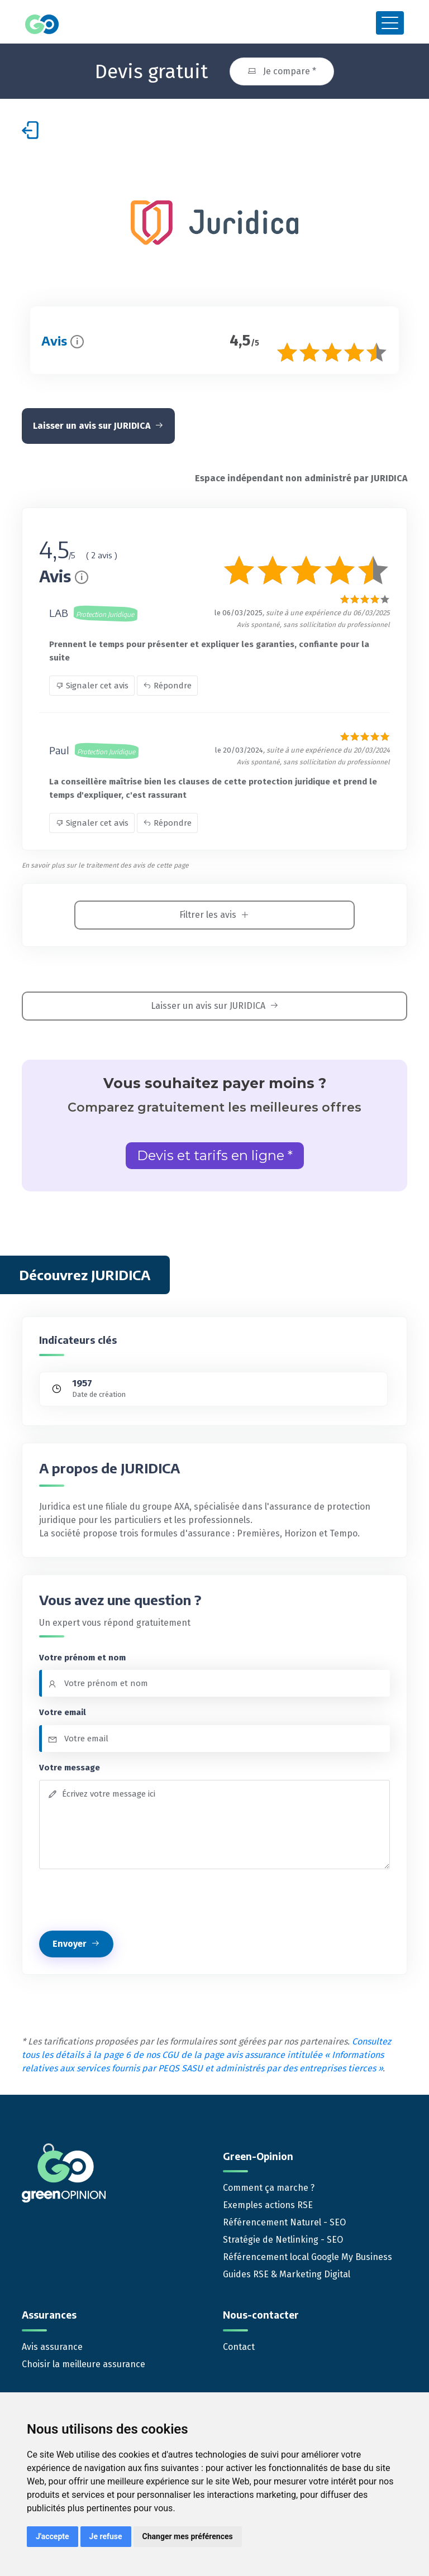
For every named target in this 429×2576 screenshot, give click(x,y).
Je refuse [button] (105, 2536)
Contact (239, 2344)
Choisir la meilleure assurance (83, 2362)
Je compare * (281, 69)
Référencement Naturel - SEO (284, 2220)
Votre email (62, 1711)
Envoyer (76, 1942)
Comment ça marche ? (268, 2186)
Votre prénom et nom (82, 1655)
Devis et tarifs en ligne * (215, 1154)
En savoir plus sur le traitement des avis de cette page (105, 864)
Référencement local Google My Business (307, 2255)
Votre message (69, 1765)
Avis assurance (52, 2344)
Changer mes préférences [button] (187, 2536)
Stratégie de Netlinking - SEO (283, 2238)
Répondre (167, 684)
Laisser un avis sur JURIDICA (98, 424)
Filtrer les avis (214, 913)
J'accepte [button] (52, 2536)
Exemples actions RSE (268, 2203)
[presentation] (124, 1898)
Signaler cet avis (91, 684)
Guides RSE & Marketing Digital (286, 2272)
